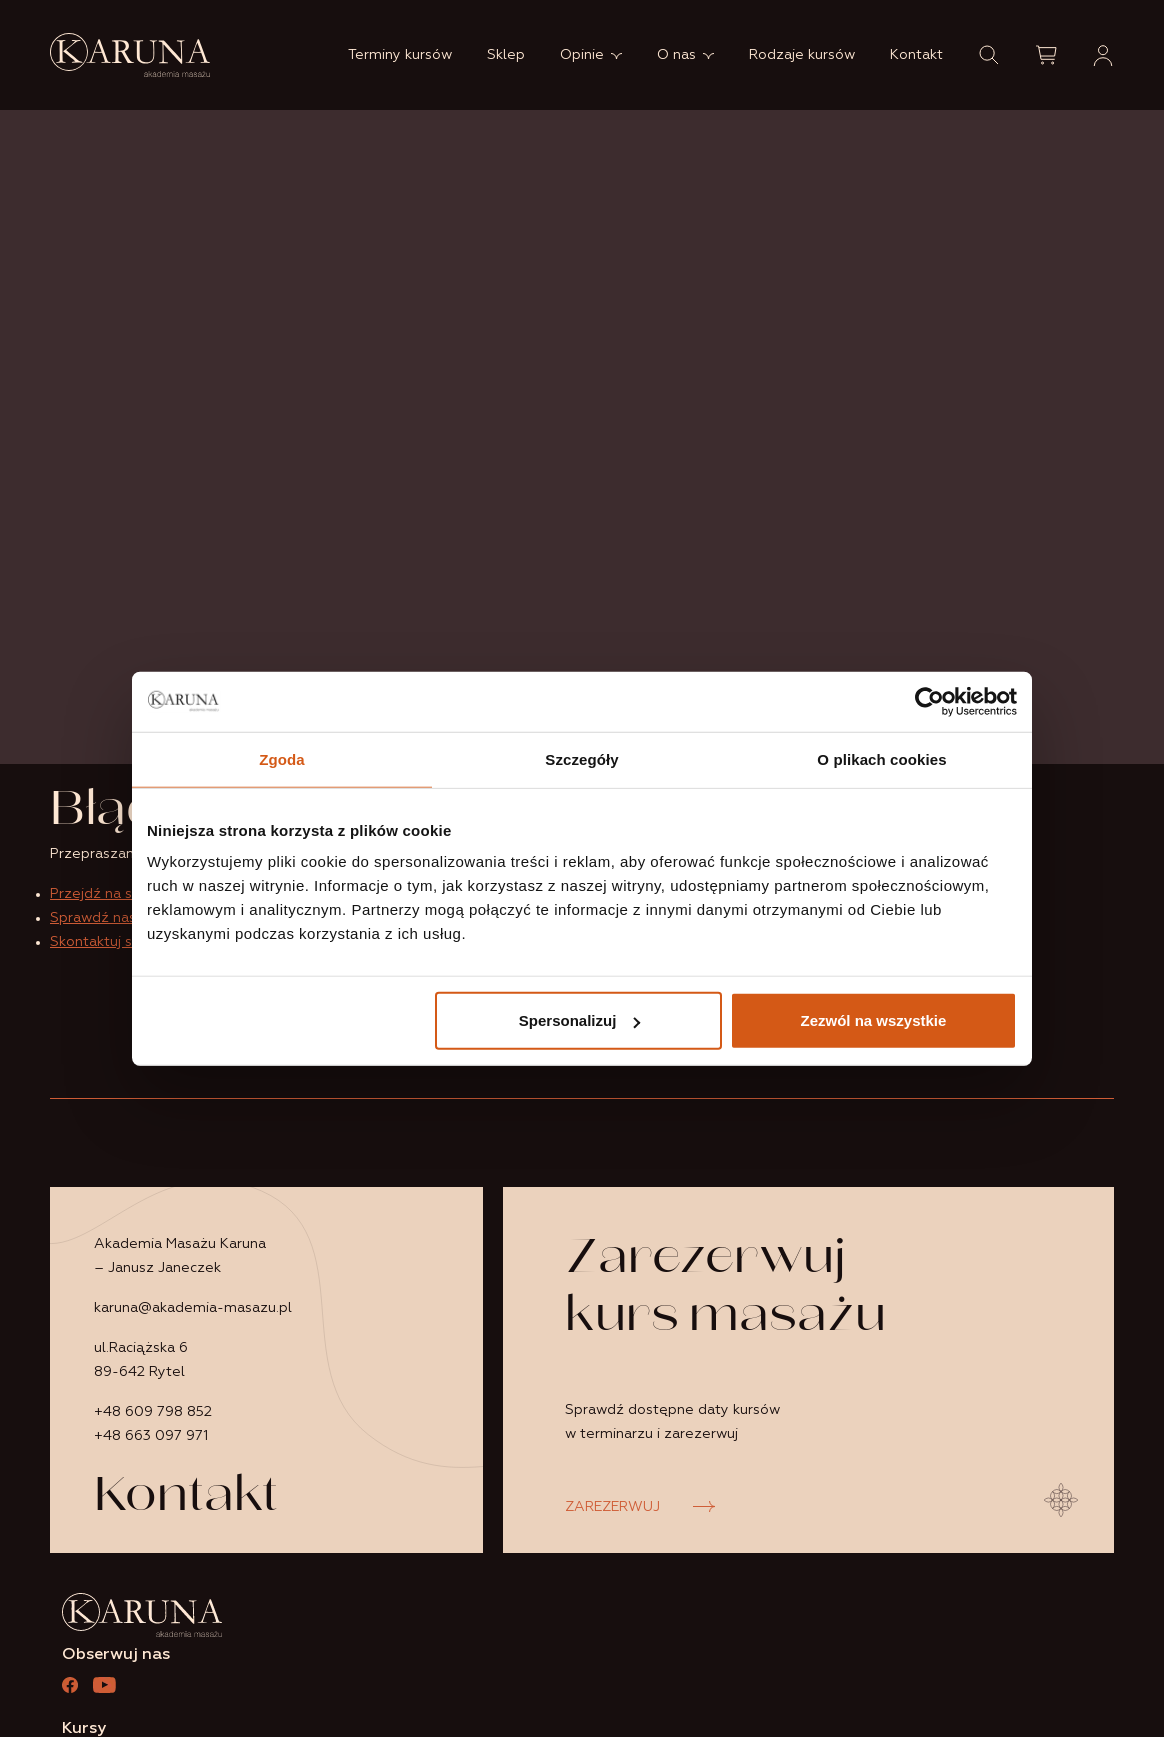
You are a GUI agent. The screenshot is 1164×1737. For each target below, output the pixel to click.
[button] (989, 55)
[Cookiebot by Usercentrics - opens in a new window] (929, 701)
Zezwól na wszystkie (874, 1020)
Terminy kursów (400, 55)
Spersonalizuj (580, 1020)
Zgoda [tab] (282, 758)
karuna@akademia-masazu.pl (193, 1308)
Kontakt (916, 55)
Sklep (506, 55)
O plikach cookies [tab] (881, 758)
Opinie (582, 55)
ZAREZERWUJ (612, 1507)
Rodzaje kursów (802, 55)
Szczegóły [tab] (581, 758)
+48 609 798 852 (153, 1412)
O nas (676, 55)
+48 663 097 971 (151, 1436)
